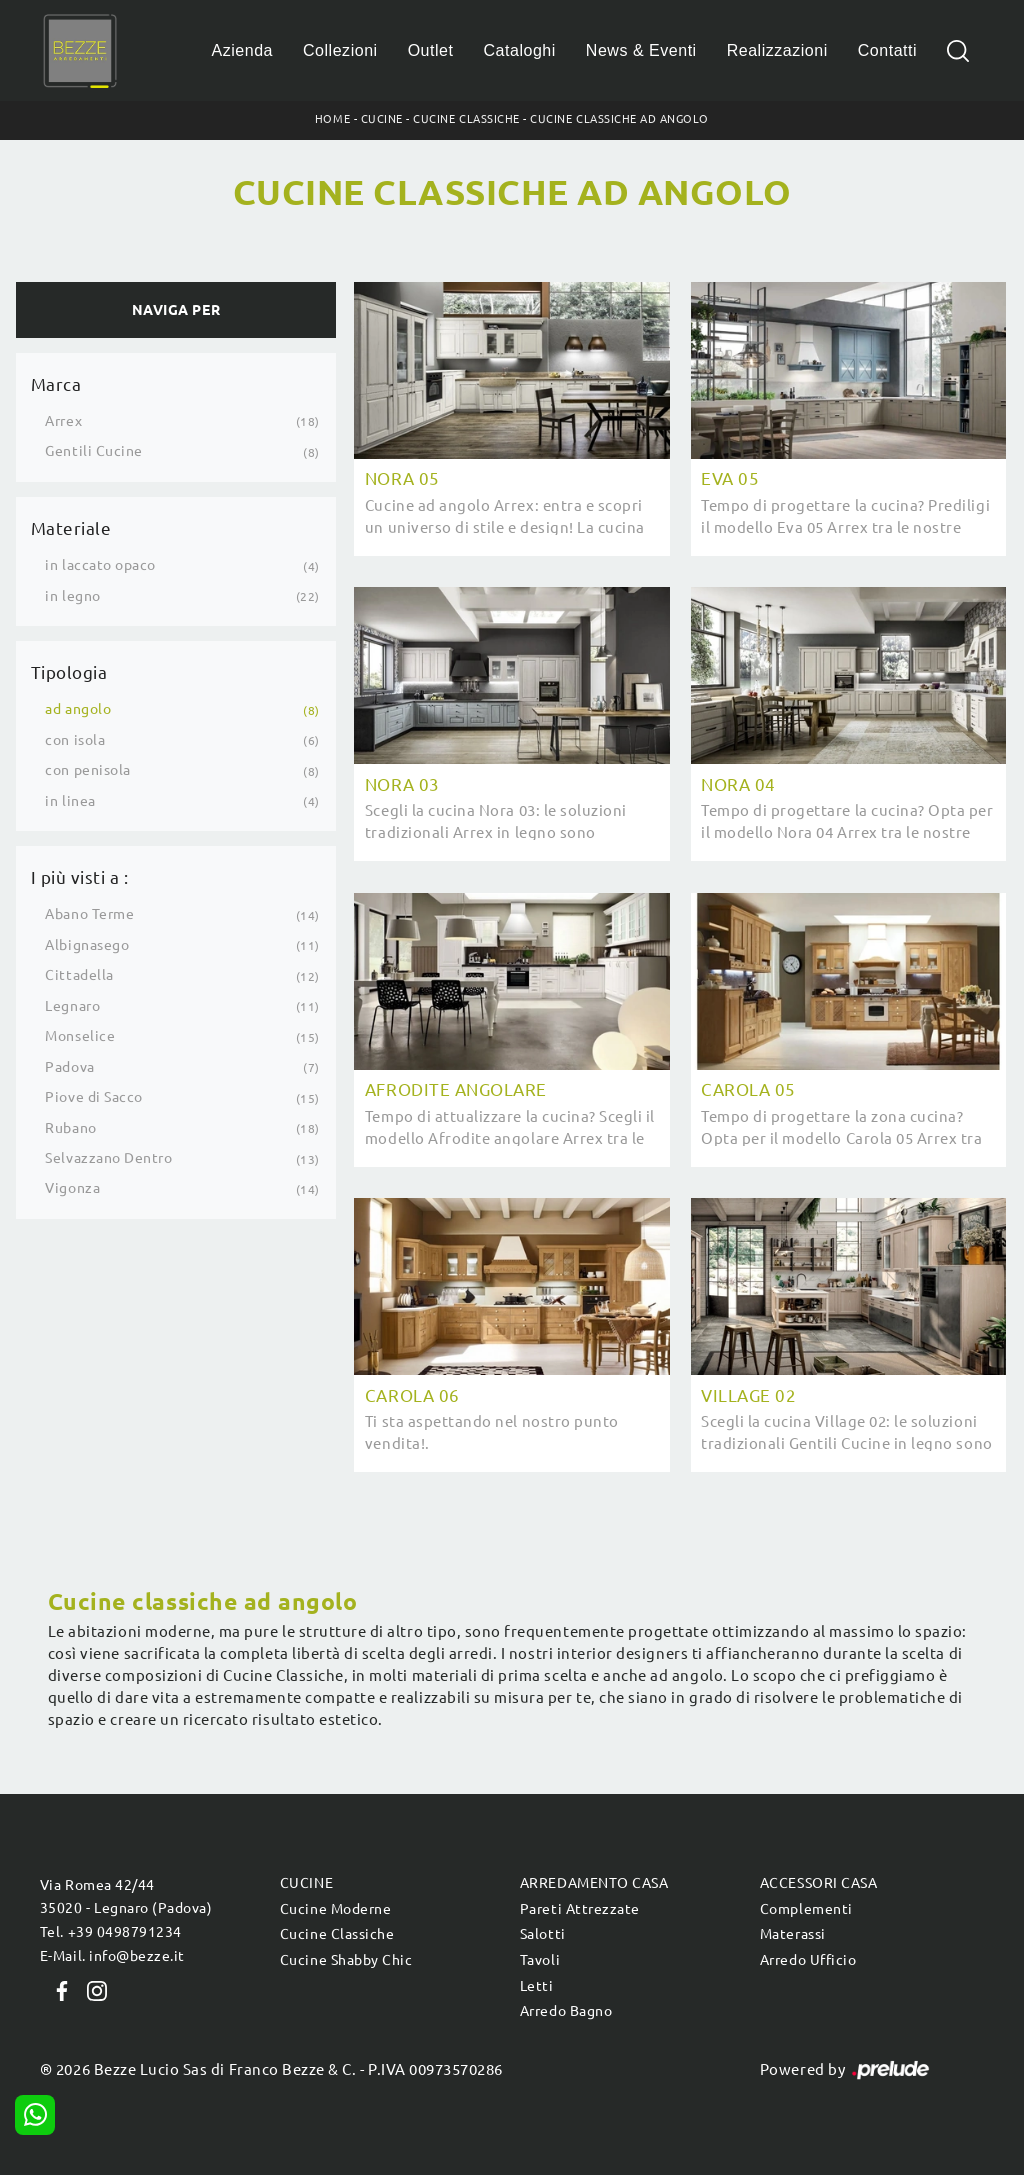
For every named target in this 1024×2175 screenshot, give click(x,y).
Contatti (887, 50)
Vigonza (72, 1188)
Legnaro (72, 1006)
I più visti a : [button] (80, 877)
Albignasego (87, 945)
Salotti (543, 1934)
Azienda (243, 50)
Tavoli (540, 1960)
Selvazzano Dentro (108, 1158)
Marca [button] (56, 384)
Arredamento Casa (594, 1883)
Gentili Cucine (93, 451)
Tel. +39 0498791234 (111, 1932)
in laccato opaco (100, 565)
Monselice (80, 1036)
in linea (70, 801)
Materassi (793, 1934)
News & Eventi (641, 50)
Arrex (63, 421)
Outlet (431, 50)
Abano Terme (89, 914)
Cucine (382, 119)
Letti (537, 1986)
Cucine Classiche (466, 119)
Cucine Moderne (335, 1909)
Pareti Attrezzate (580, 1909)
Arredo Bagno (566, 2011)
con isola (75, 740)
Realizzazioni (777, 50)
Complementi (806, 1909)
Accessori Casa (818, 1883)
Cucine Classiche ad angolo (619, 119)
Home (332, 119)
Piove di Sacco (93, 1097)
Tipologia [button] (69, 672)
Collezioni (340, 50)
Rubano (70, 1128)
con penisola (87, 770)
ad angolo (78, 709)
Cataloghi (519, 50)
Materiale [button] (71, 528)
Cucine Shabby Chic (346, 1960)
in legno (72, 596)
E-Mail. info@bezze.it (112, 1956)
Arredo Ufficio (808, 1960)
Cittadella (79, 975)
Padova (69, 1067)
